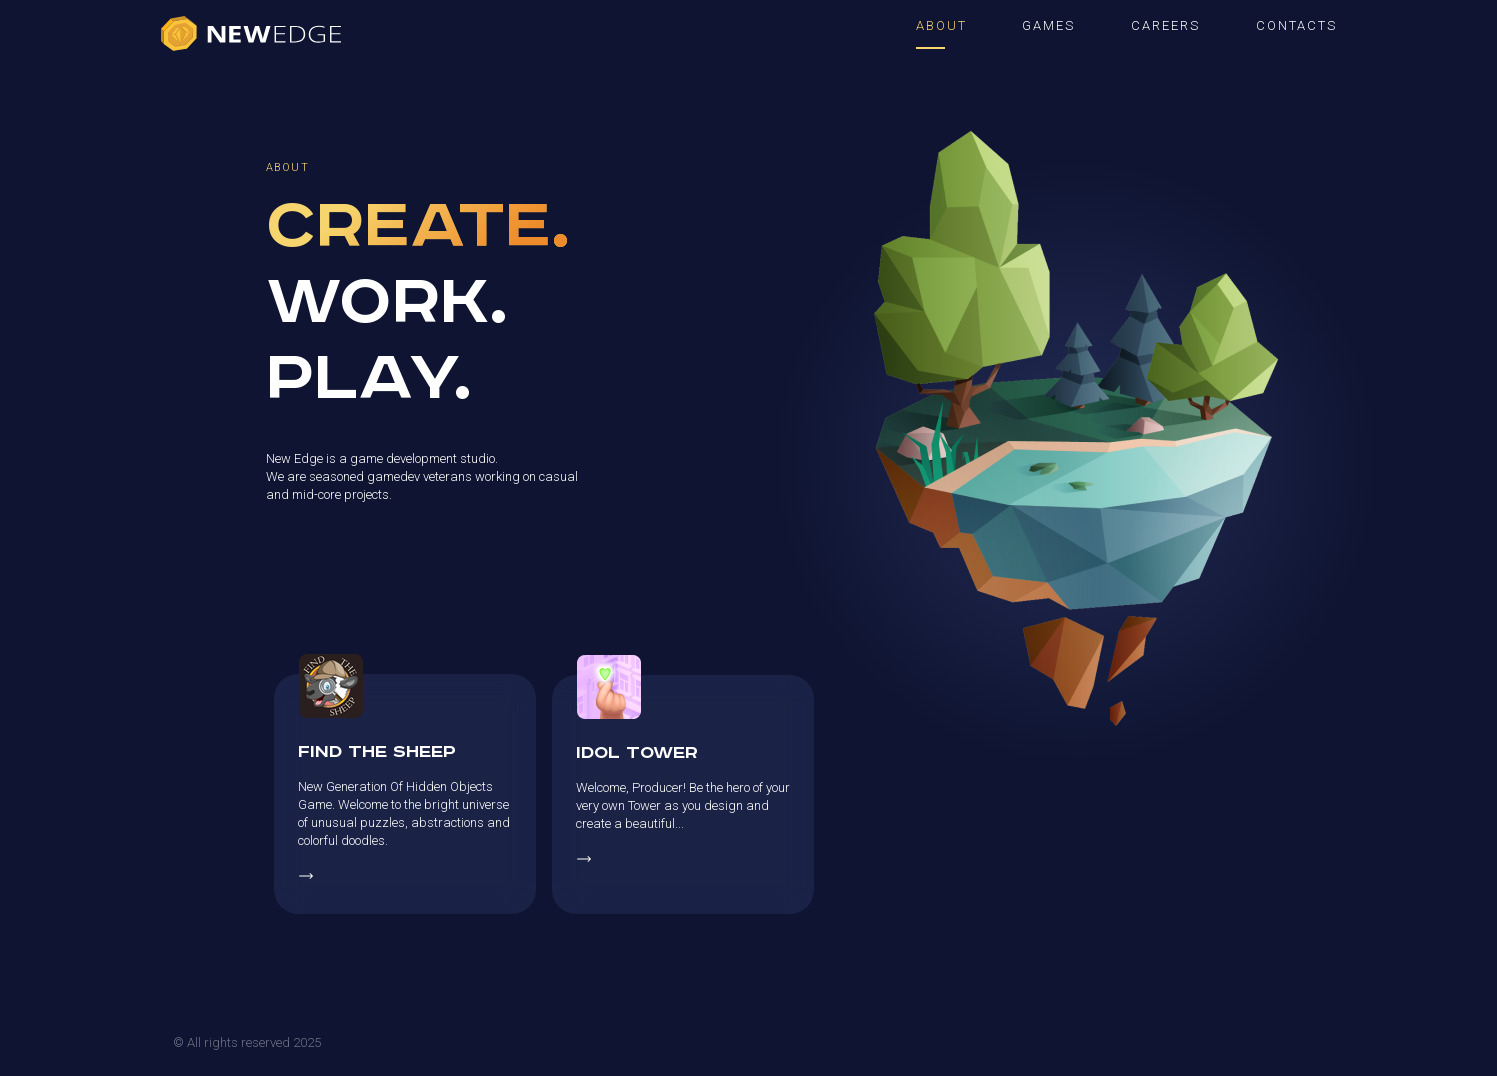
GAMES (1048, 25)
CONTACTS (1296, 25)
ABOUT (941, 25)
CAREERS (1165, 25)
